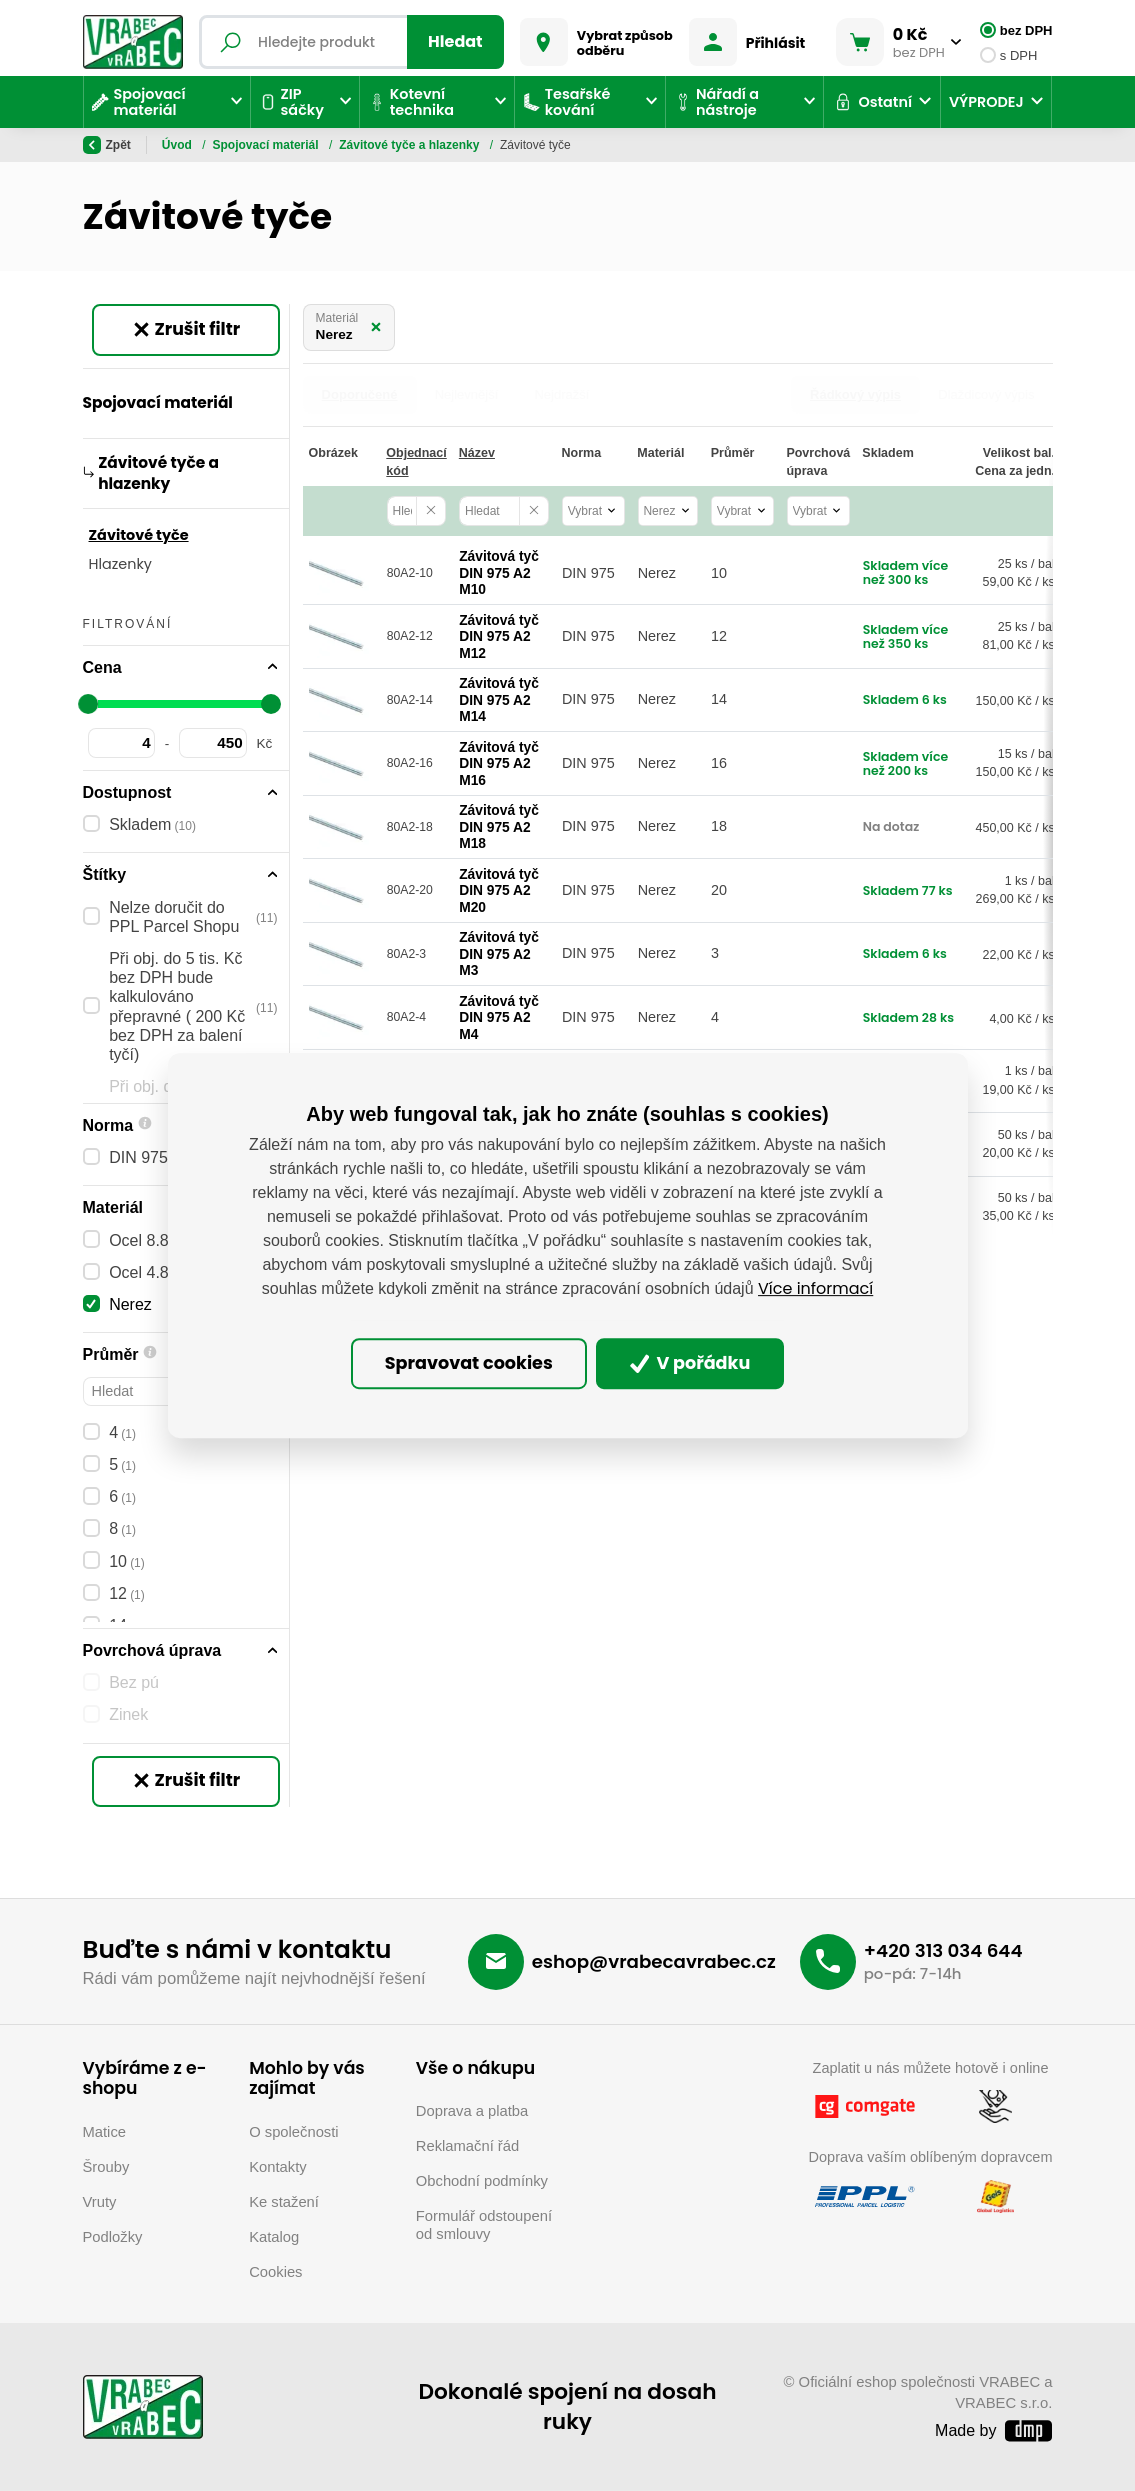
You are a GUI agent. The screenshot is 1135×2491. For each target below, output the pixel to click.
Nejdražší (561, 394)
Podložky (113, 2237)
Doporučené (360, 394)
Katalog (274, 2237)
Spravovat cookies (469, 1364)
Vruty (100, 2202)
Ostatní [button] (872, 102)
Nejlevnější (467, 394)
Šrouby (106, 2167)
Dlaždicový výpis (986, 394)
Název (477, 453)
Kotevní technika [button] (411, 102)
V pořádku (690, 1364)
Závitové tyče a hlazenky (410, 145)
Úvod (178, 145)
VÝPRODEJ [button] (986, 102)
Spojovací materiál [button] (139, 102)
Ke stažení (284, 2202)
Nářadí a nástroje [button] (716, 102)
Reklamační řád (467, 2146)
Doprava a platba (472, 2111)
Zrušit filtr (186, 329)
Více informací (815, 1288)
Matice (105, 2132)
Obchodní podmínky (482, 2181)
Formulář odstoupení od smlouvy (484, 2225)
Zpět (107, 145)
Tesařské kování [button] (567, 102)
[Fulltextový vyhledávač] (351, 42)
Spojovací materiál (267, 145)
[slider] (89, 704)
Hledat (455, 41)
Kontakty (277, 2167)
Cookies (275, 2272)
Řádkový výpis (855, 394)
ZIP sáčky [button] (291, 102)
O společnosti (293, 2132)
